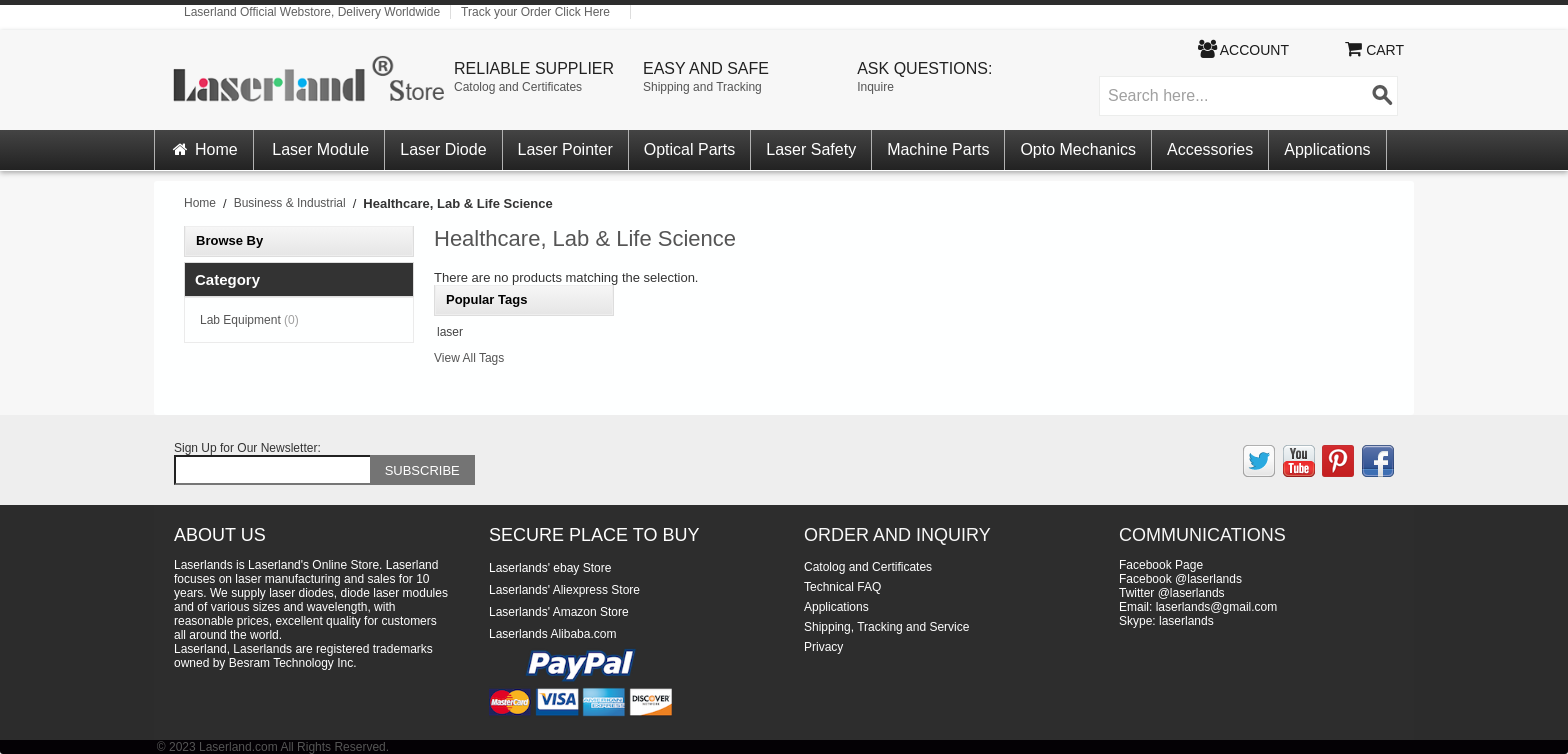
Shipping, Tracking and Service (886, 627)
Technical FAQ (842, 587)
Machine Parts (938, 149)
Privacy (823, 647)
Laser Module (320, 149)
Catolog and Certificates (518, 87)
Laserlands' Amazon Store (559, 612)
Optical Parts (690, 149)
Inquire (875, 87)
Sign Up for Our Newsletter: (247, 448)
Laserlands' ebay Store (550, 568)
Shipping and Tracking (702, 87)
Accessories (1210, 149)
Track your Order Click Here (535, 12)
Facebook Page (1161, 565)
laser (450, 332)
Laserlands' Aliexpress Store (564, 590)
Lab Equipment (249, 320)
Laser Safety (811, 149)
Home (204, 149)
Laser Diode (443, 149)
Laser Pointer (565, 149)
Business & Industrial (290, 203)
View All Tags (469, 358)
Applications (1327, 149)
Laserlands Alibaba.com (552, 634)
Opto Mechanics (1078, 149)
